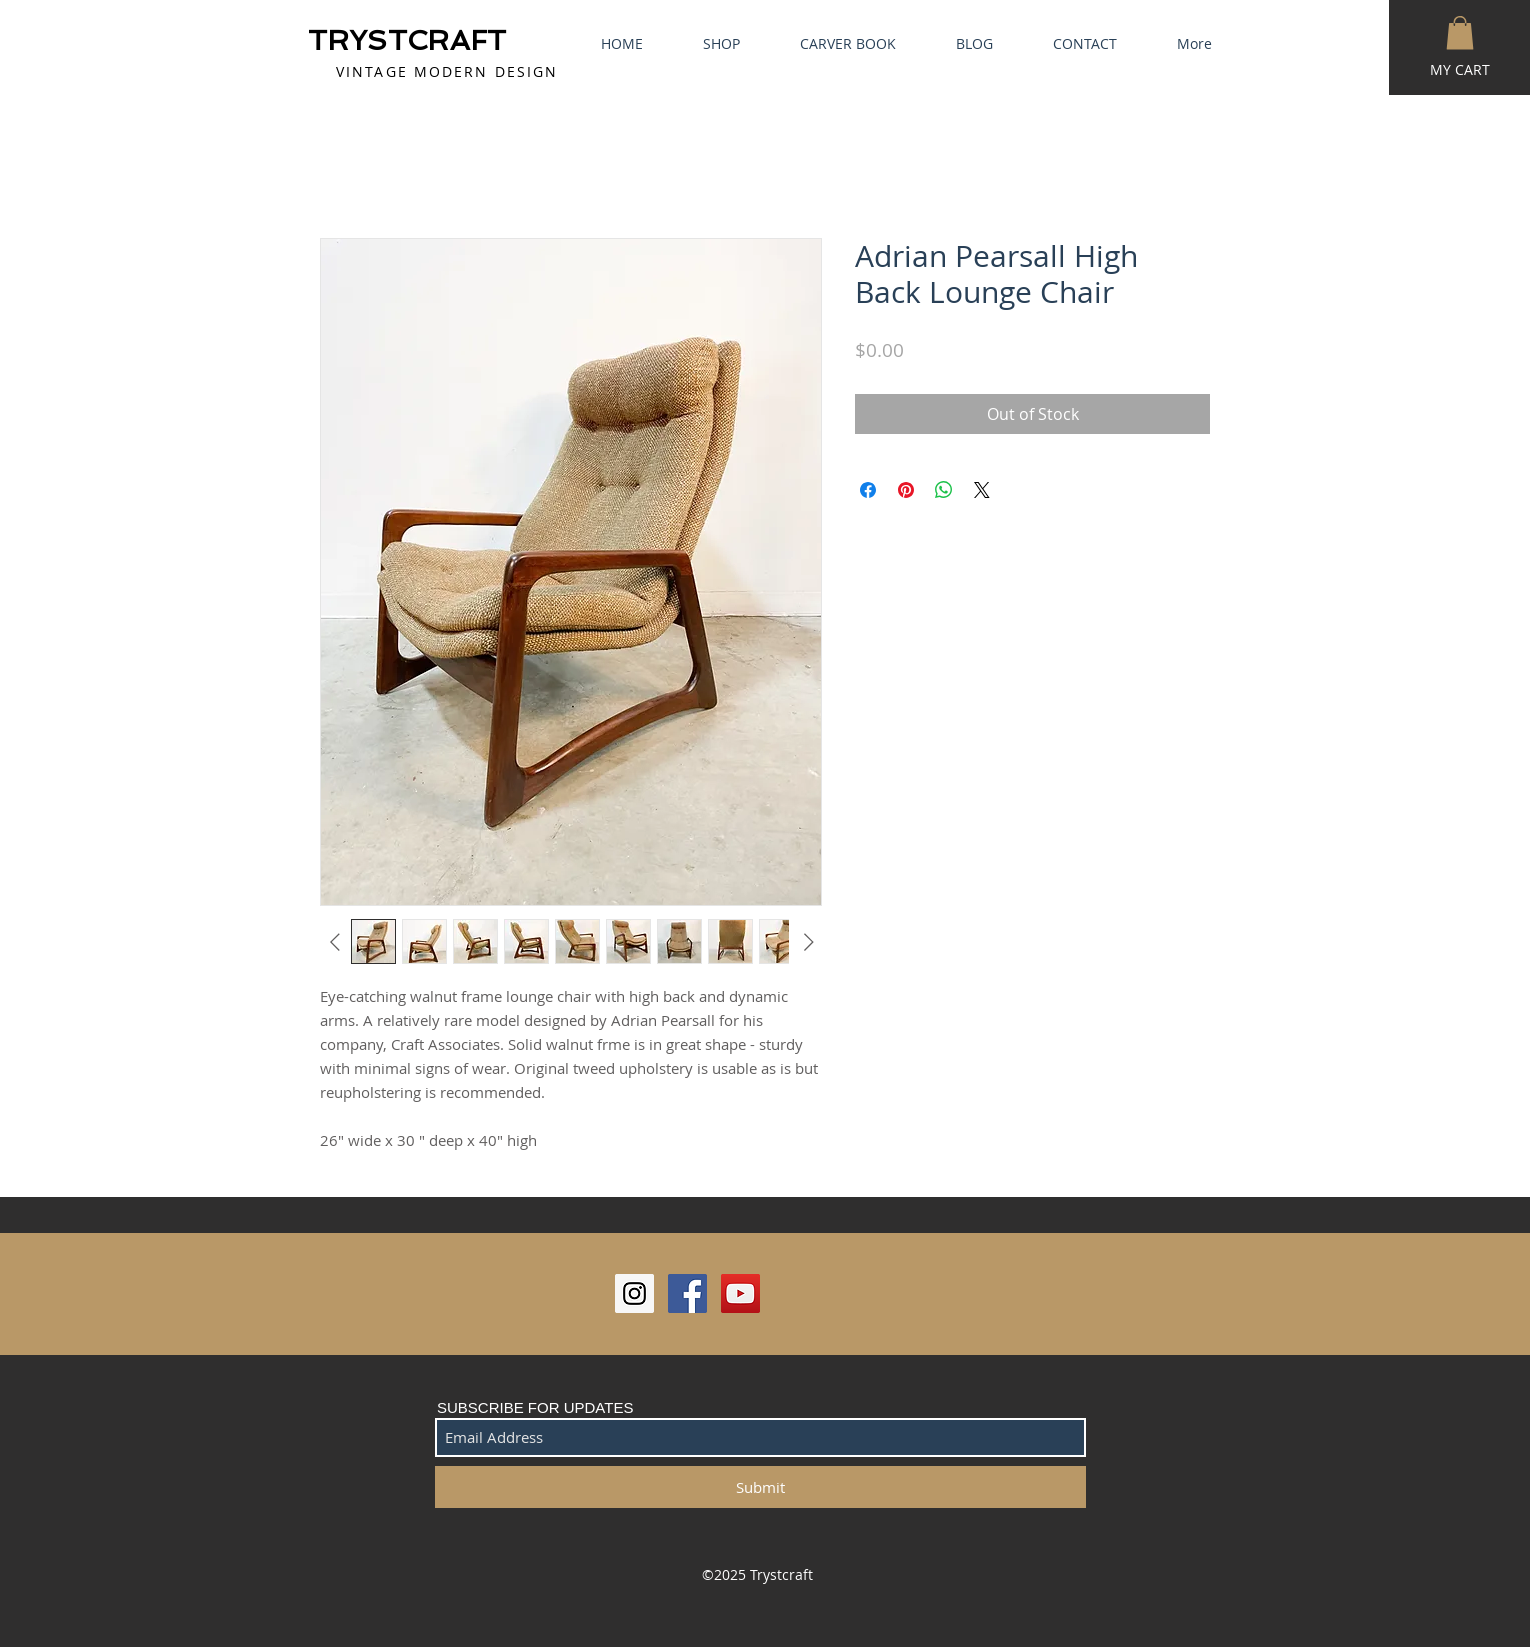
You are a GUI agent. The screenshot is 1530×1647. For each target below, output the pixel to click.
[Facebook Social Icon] (687, 1293)
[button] (1460, 32)
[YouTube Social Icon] (740, 1293)
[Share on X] (982, 490)
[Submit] (760, 1487)
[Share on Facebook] (868, 490)
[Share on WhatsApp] (944, 490)
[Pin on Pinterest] (906, 490)
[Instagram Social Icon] (634, 1293)
